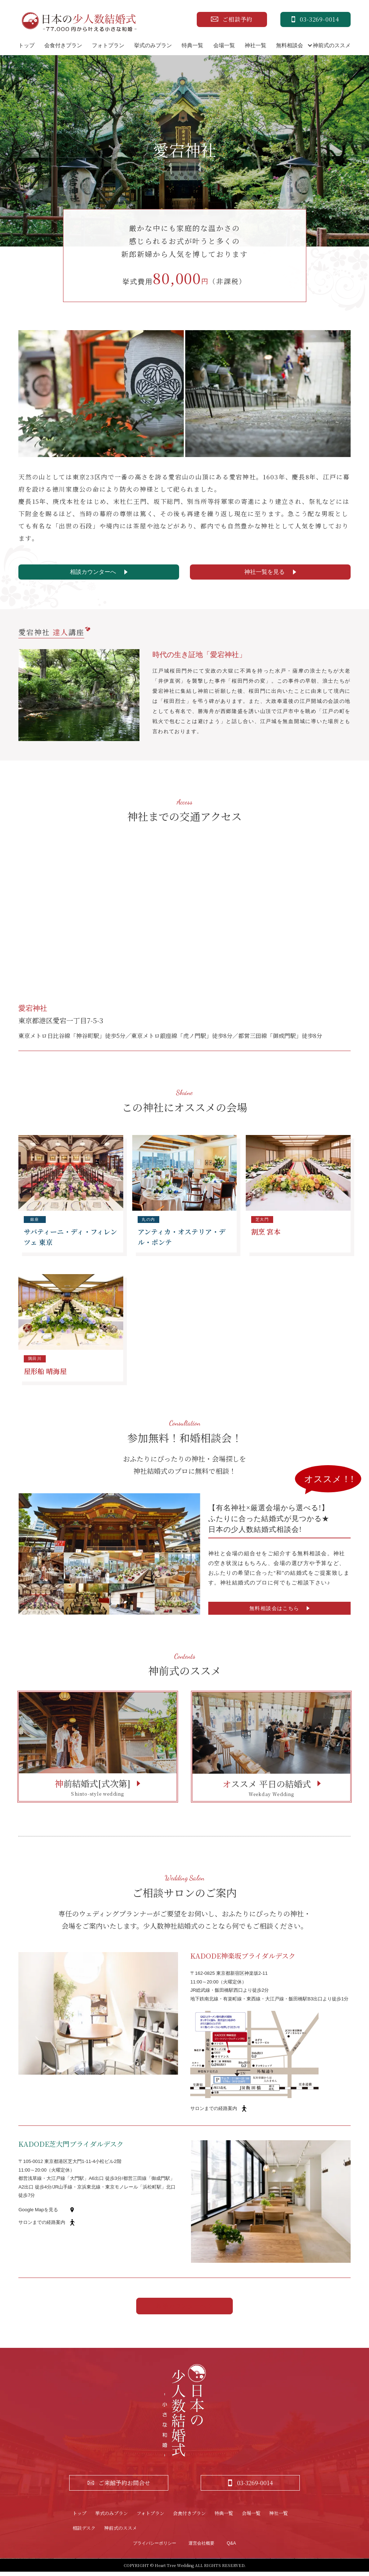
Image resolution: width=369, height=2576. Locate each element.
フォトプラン (108, 45)
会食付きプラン (63, 45)
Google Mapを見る (38, 2214)
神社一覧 (255, 45)
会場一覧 (224, 45)
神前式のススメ (332, 45)
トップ (26, 45)
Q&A (231, 2547)
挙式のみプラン (153, 45)
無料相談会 (289, 45)
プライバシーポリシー (154, 2547)
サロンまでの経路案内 (213, 2112)
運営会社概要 (201, 2547)
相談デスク (83, 2532)
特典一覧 (192, 45)
